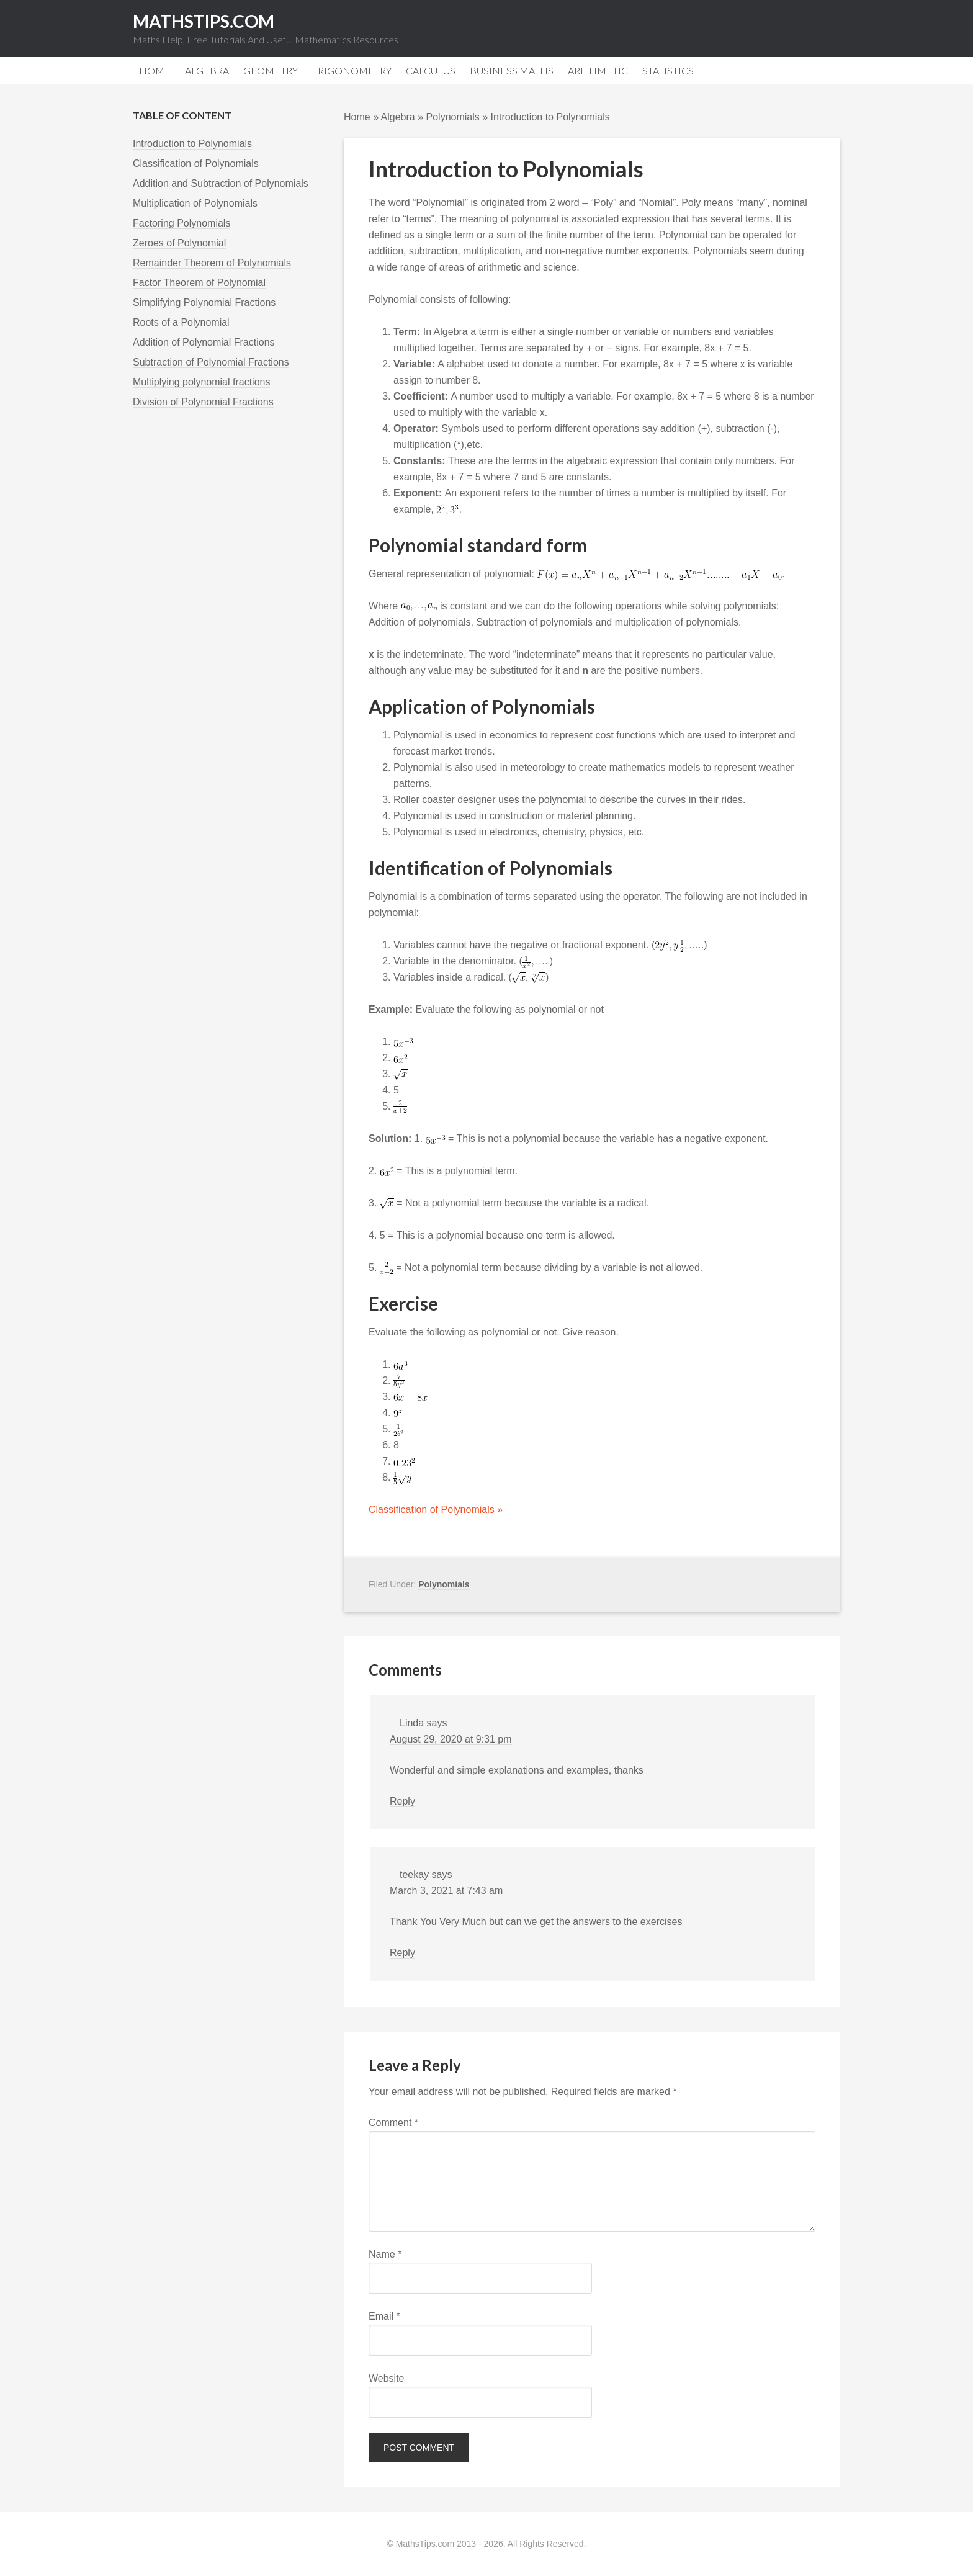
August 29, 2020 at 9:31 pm (451, 1739)
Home (357, 117)
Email (384, 2316)
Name (385, 2254)
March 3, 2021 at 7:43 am (446, 1890)
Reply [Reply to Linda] (402, 1801)
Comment (393, 2122)
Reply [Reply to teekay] (402, 1952)
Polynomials (453, 117)
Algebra (398, 117)
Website (387, 2378)
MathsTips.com (203, 21)
